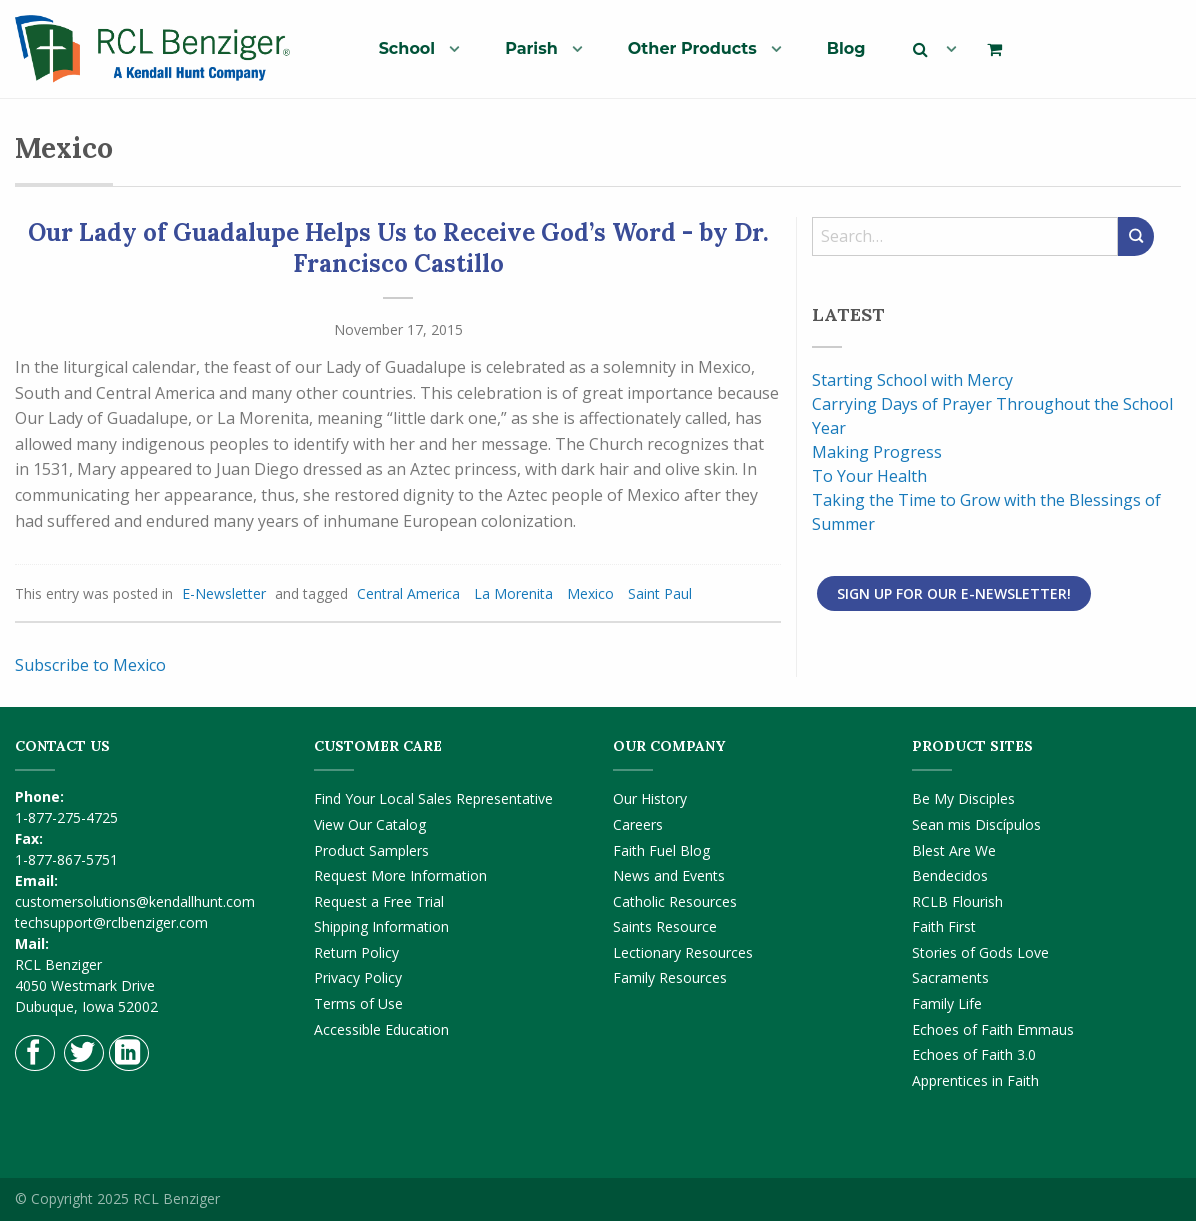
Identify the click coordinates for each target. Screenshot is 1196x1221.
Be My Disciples (963, 798)
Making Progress (877, 452)
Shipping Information (381, 926)
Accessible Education (381, 1029)
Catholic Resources (675, 901)
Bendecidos (950, 875)
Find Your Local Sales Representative (433, 798)
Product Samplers (371, 850)
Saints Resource (665, 926)
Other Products (692, 48)
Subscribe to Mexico (90, 665)
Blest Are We (954, 850)
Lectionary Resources (683, 952)
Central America (408, 593)
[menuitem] (411, 48)
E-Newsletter (224, 593)
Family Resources (670, 977)
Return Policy (356, 952)
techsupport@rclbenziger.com (111, 922)
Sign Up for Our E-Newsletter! (954, 593)
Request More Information (400, 875)
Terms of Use (358, 1003)
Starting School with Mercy (912, 380)
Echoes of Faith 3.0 (974, 1054)
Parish (531, 48)
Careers (638, 824)
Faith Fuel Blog (661, 850)
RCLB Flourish (957, 901)
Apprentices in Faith (975, 1080)
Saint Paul (660, 593)
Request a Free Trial (379, 901)
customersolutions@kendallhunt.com (135, 901)
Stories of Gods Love (980, 952)
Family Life (947, 1003)
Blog (846, 48)
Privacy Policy (358, 977)
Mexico (590, 593)
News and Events (669, 875)
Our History (650, 798)
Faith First (944, 926)
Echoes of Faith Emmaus (993, 1029)
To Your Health (869, 476)
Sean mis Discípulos (976, 824)
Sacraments (950, 977)
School (407, 48)
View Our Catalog (370, 824)
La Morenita (513, 593)
